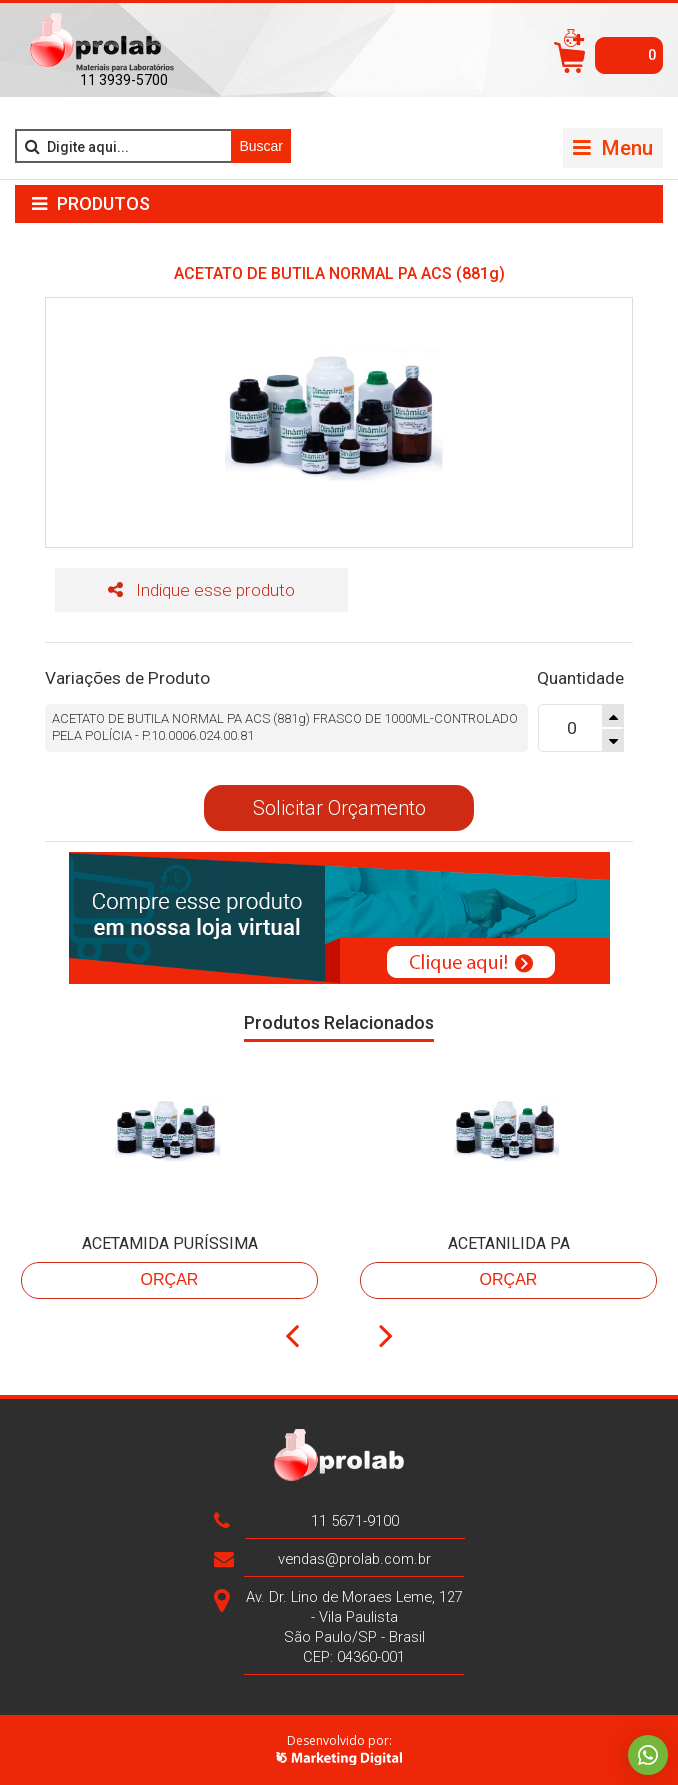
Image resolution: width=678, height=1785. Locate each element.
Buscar (261, 146)
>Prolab (102, 43)
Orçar (170, 1279)
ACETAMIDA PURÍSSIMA (170, 1243)
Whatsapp (648, 1755)
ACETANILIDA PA (509, 1243)
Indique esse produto (201, 590)
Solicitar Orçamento (339, 808)
